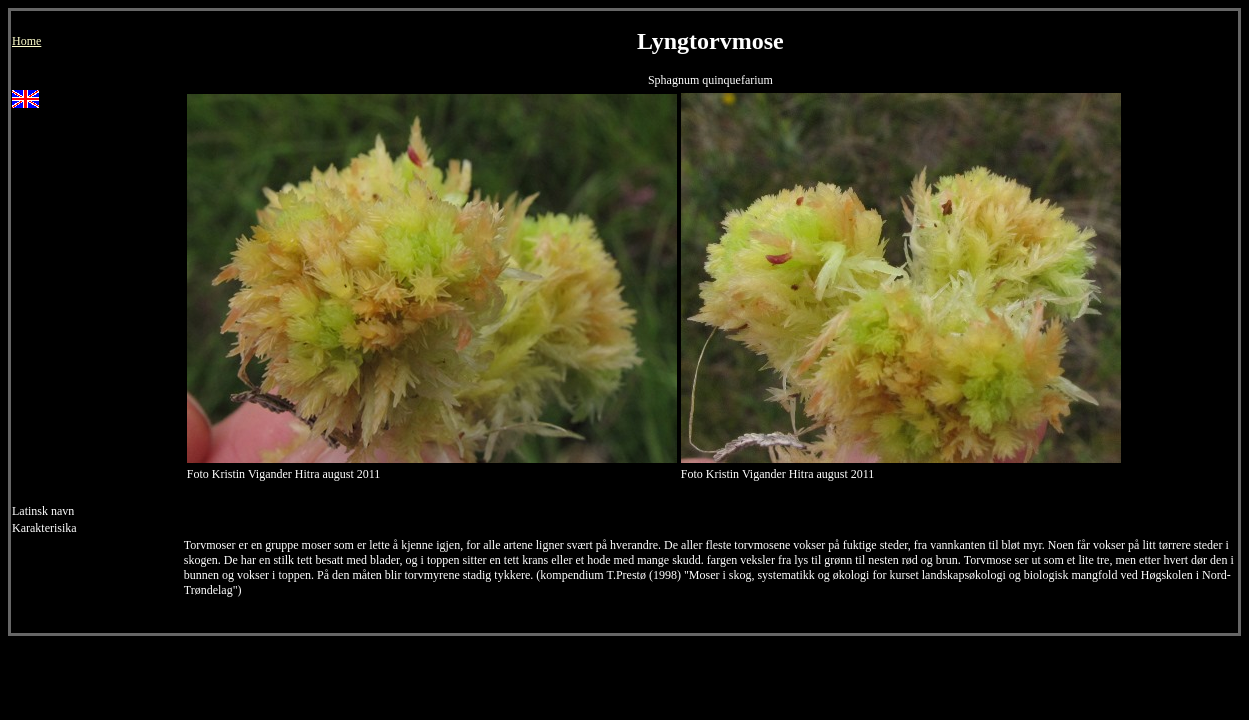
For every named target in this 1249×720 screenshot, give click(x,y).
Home (26, 41)
